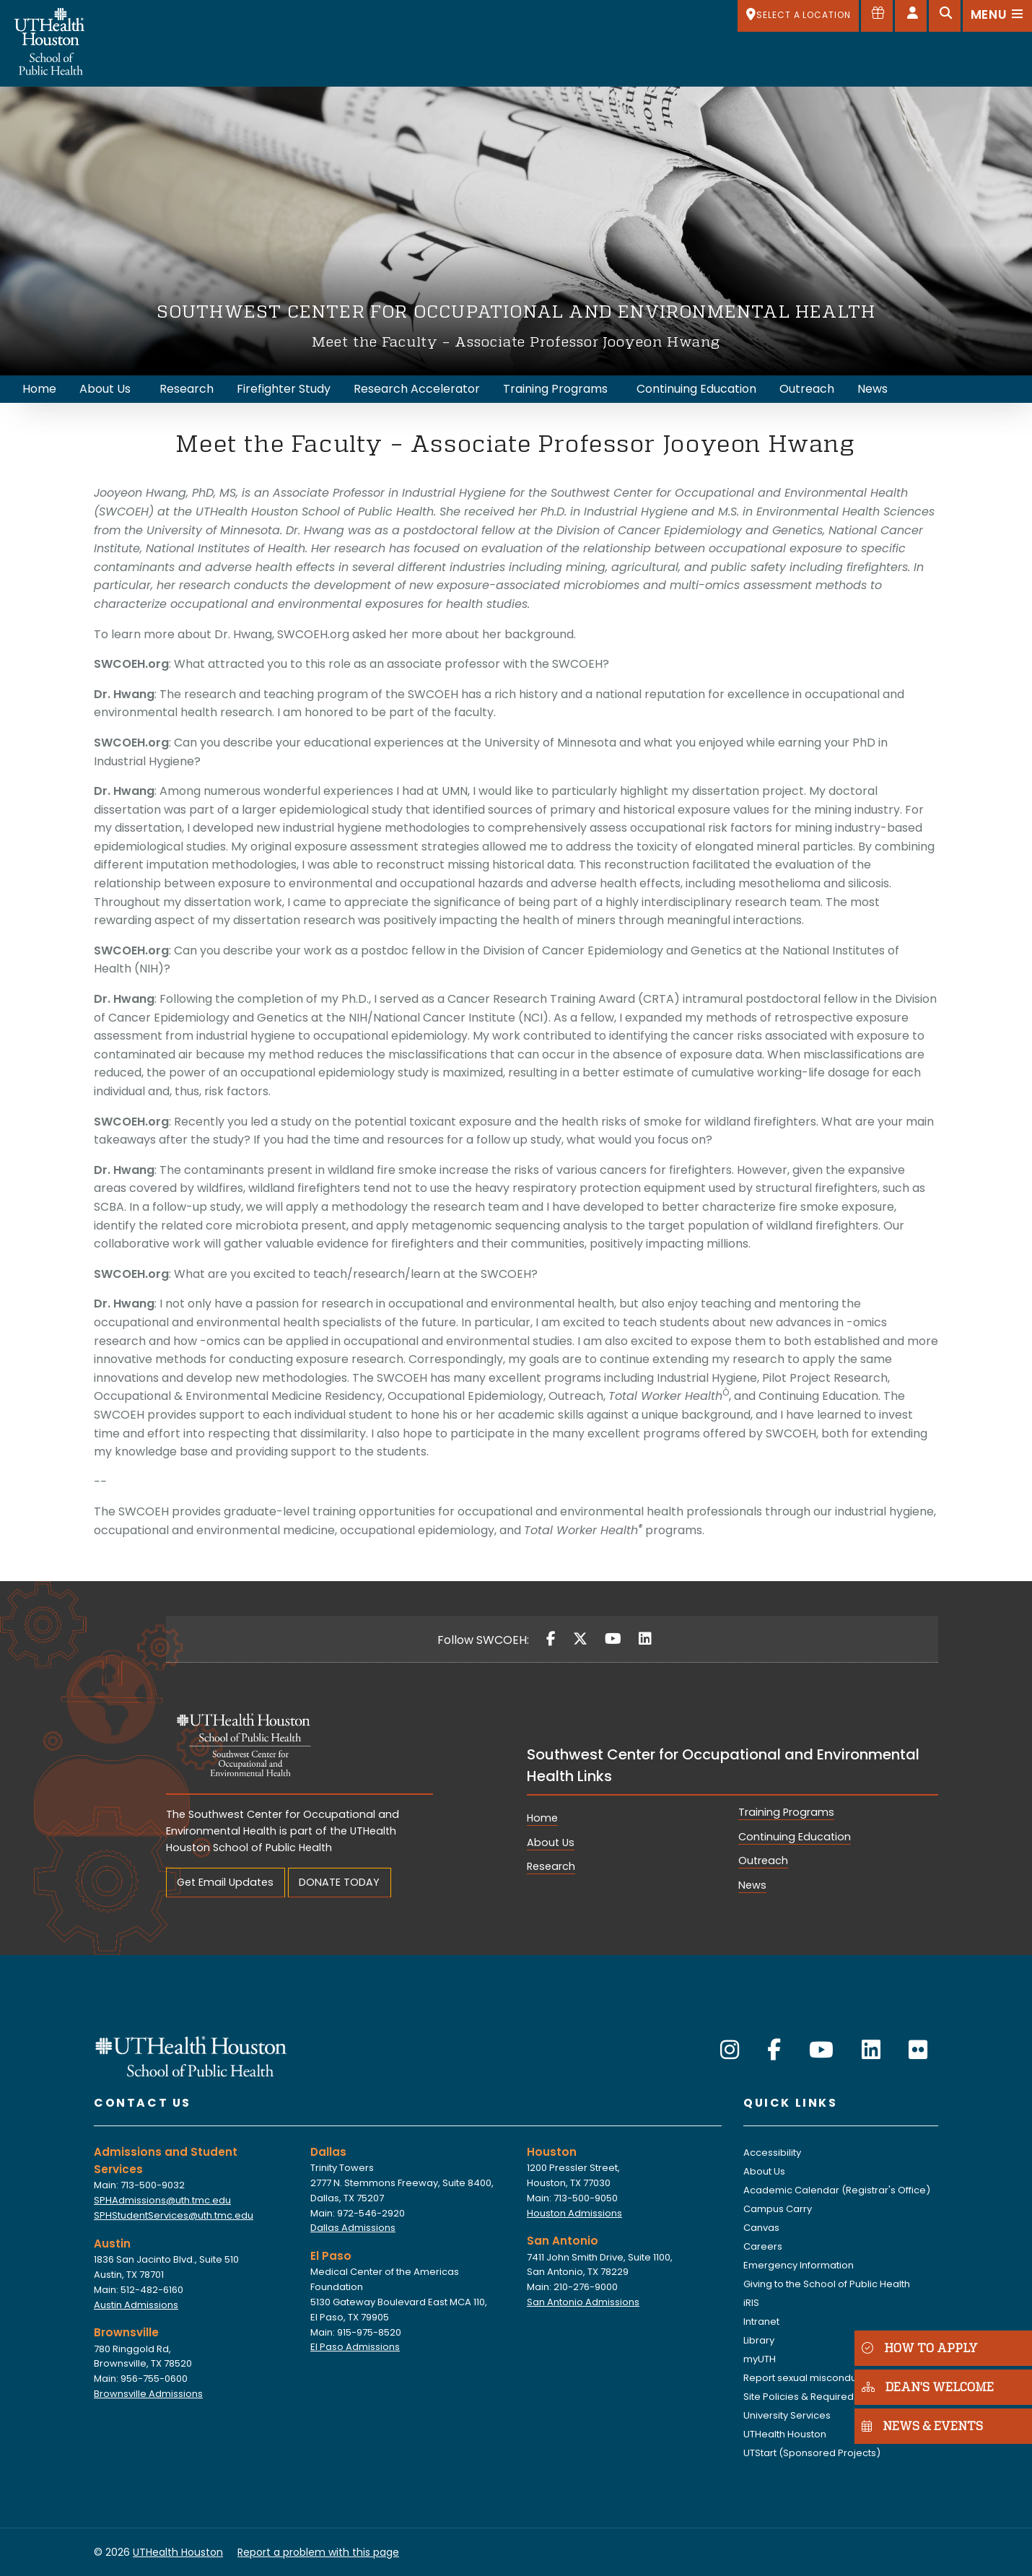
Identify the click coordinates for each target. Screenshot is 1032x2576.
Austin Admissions (136, 2305)
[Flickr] (918, 2050)
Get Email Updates (225, 1882)
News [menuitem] (872, 388)
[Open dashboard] (911, 16)
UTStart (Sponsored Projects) (811, 2453)
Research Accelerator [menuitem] (417, 388)
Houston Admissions (574, 2213)
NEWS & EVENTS (919, 2425)
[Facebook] (551, 1639)
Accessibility (772, 2152)
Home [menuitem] (39, 388)
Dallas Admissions (352, 2228)
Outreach (763, 1860)
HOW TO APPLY (917, 2347)
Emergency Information (798, 2265)
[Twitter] (580, 1639)
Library (758, 2340)
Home (542, 1818)
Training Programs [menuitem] (555, 388)
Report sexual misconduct (804, 2378)
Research (551, 1866)
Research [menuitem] (186, 388)
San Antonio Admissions (583, 2302)
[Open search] (945, 16)
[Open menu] (997, 16)
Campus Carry (777, 2209)
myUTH (759, 2359)
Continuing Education (794, 1836)
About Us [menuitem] (105, 388)
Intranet (761, 2321)
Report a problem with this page (318, 2552)
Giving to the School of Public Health (826, 2284)
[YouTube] (613, 1639)
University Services (787, 2415)
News (752, 1885)
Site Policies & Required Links (810, 2396)
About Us (550, 1842)
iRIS (751, 2303)
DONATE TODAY (339, 1882)
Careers (762, 2246)
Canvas (761, 2228)
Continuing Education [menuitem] (696, 388)
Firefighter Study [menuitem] (284, 388)
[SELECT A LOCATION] (798, 16)
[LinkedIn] (645, 1639)
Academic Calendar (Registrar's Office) (836, 2190)
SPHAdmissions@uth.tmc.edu (162, 2200)
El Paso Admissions (355, 2347)
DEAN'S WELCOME (925, 2386)
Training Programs (786, 1812)
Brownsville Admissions (148, 2394)
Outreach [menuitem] (806, 388)
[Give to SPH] (877, 16)
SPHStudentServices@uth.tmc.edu (173, 2215)
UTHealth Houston (784, 2434)
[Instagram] (729, 2050)
